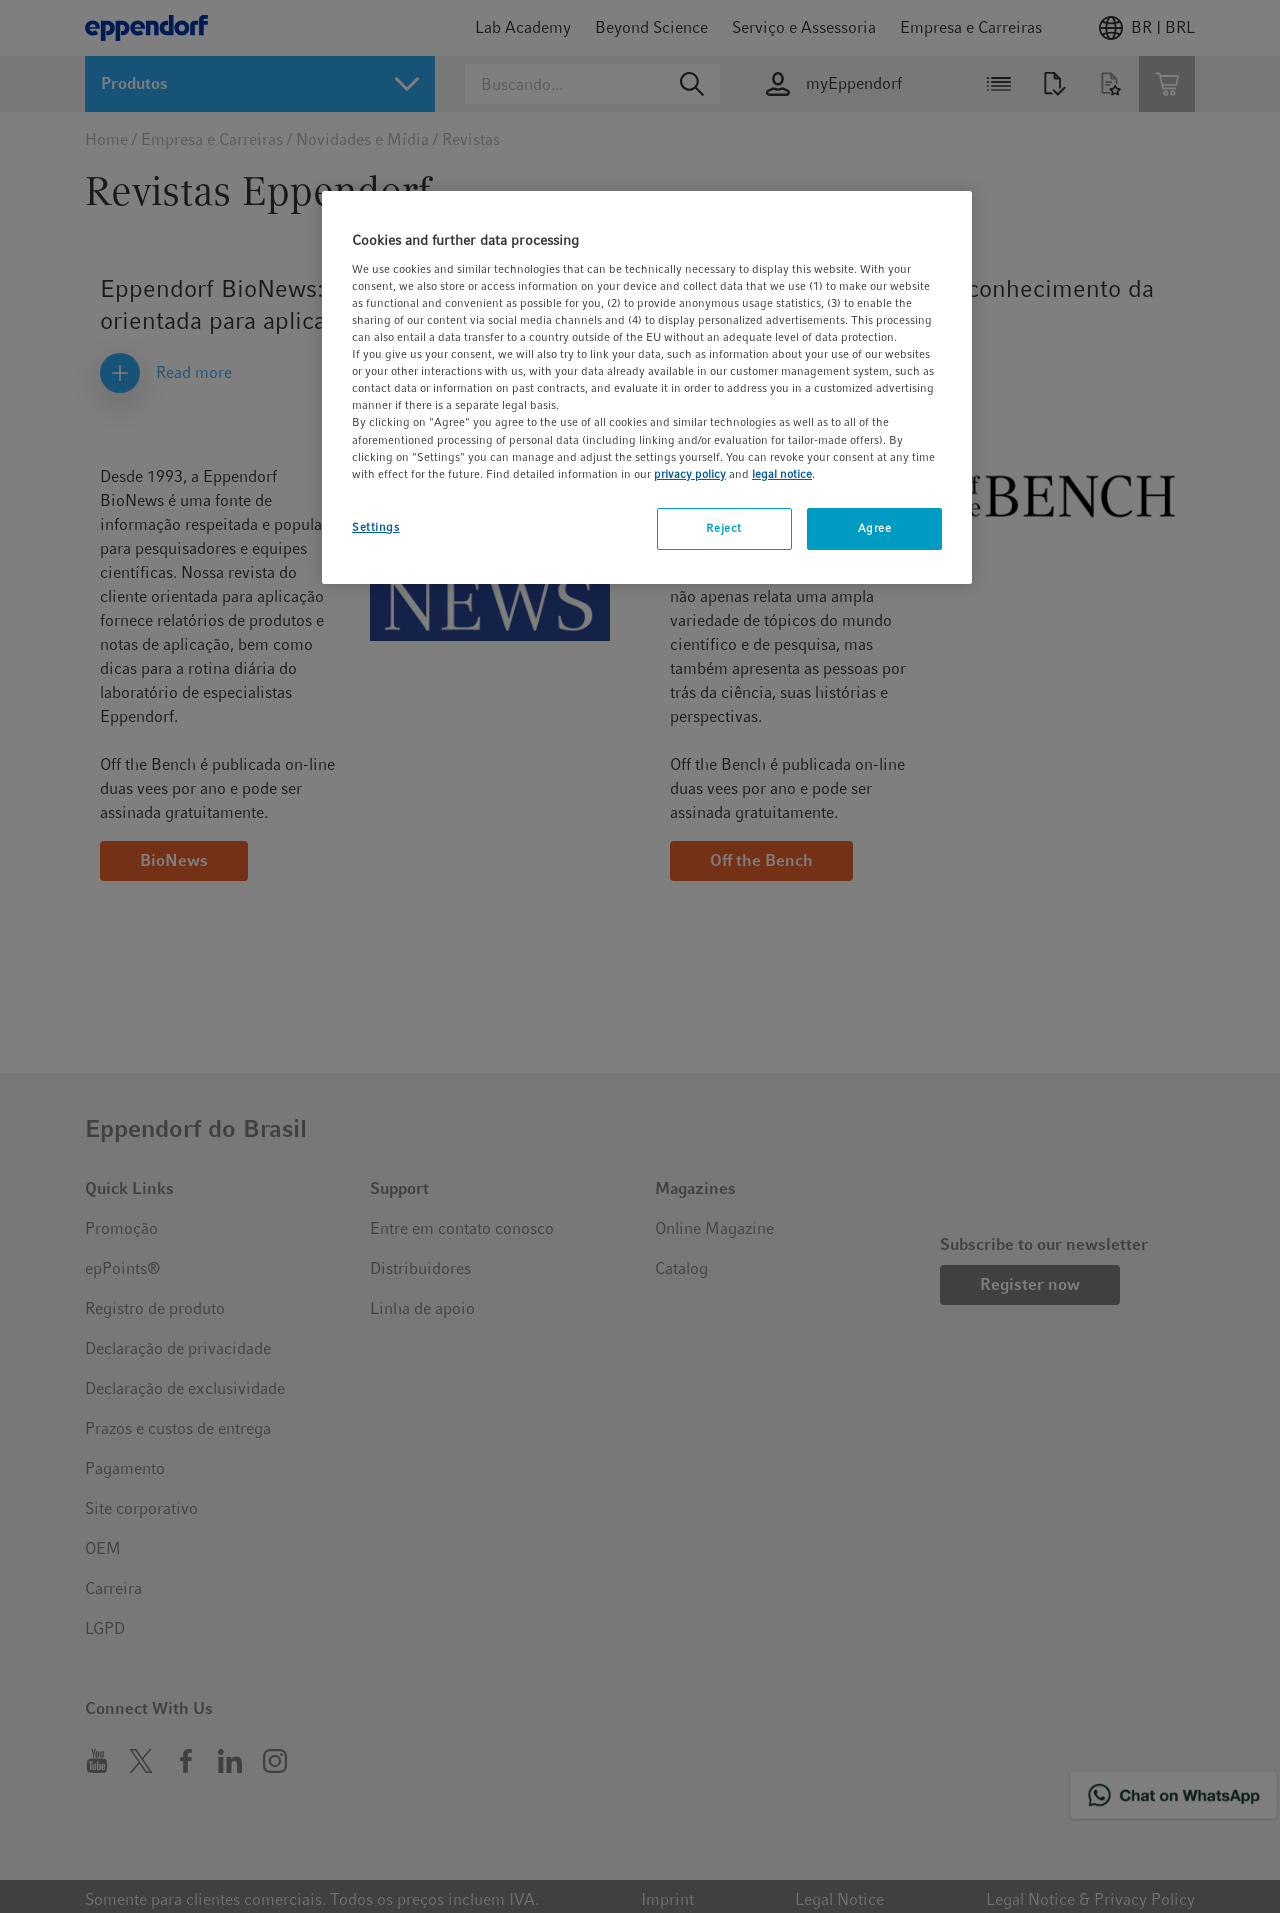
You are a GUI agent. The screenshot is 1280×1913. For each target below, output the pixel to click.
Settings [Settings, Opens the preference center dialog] (376, 527)
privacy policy (690, 474)
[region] (647, 387)
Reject (723, 528)
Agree (875, 528)
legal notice (782, 474)
